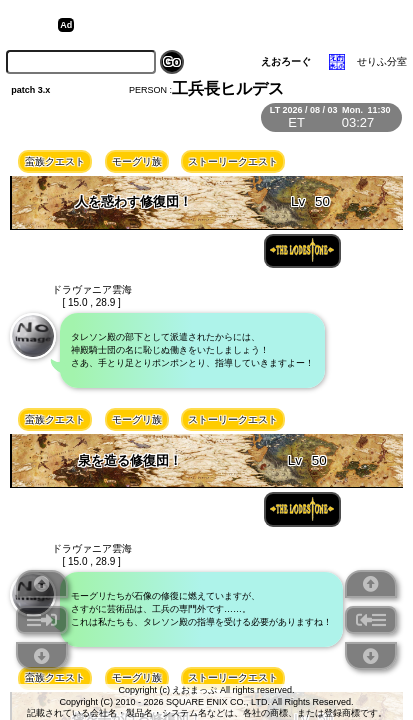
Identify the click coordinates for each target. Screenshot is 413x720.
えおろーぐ (286, 61)
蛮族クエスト (55, 161)
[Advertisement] (234, 25)
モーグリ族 (137, 161)
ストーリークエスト (233, 161)
